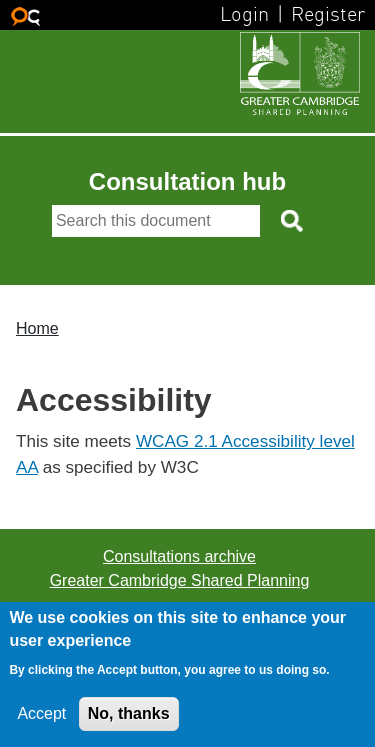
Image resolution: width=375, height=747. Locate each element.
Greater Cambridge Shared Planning (180, 580)
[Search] (156, 221)
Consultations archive (179, 556)
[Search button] (293, 221)
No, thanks (129, 713)
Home (37, 328)
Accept (41, 713)
